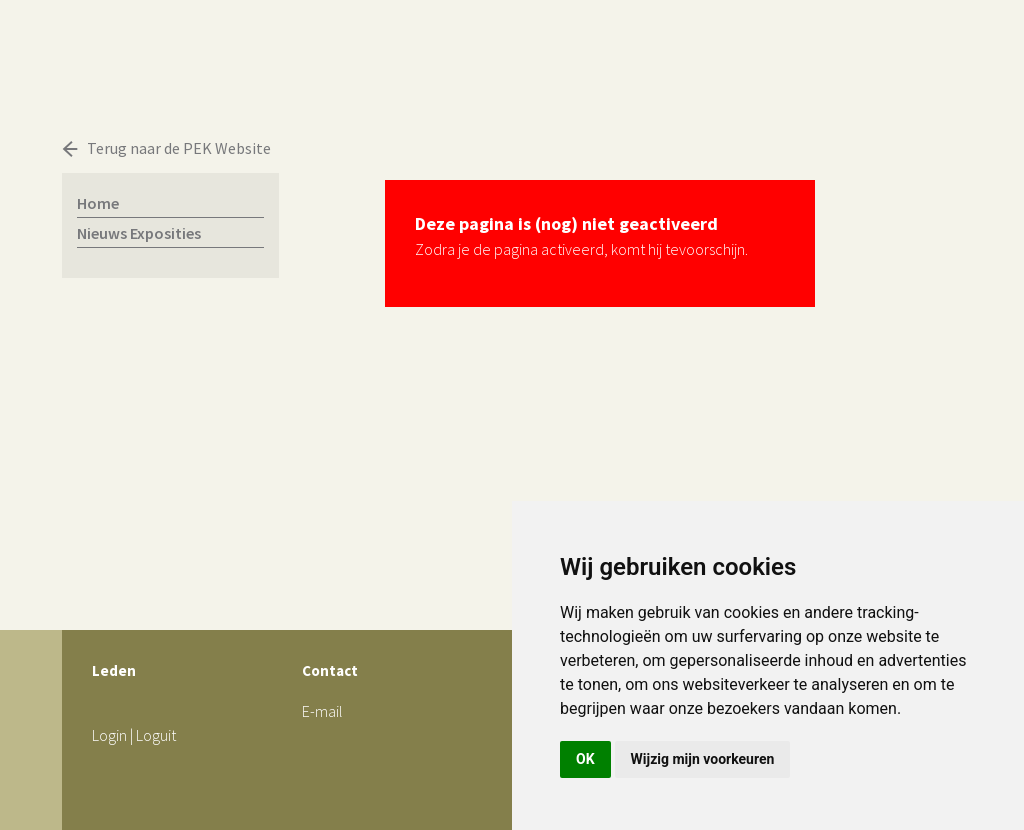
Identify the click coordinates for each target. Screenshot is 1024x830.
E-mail (322, 711)
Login (109, 735)
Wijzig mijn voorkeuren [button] (703, 759)
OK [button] (585, 759)
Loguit (156, 735)
